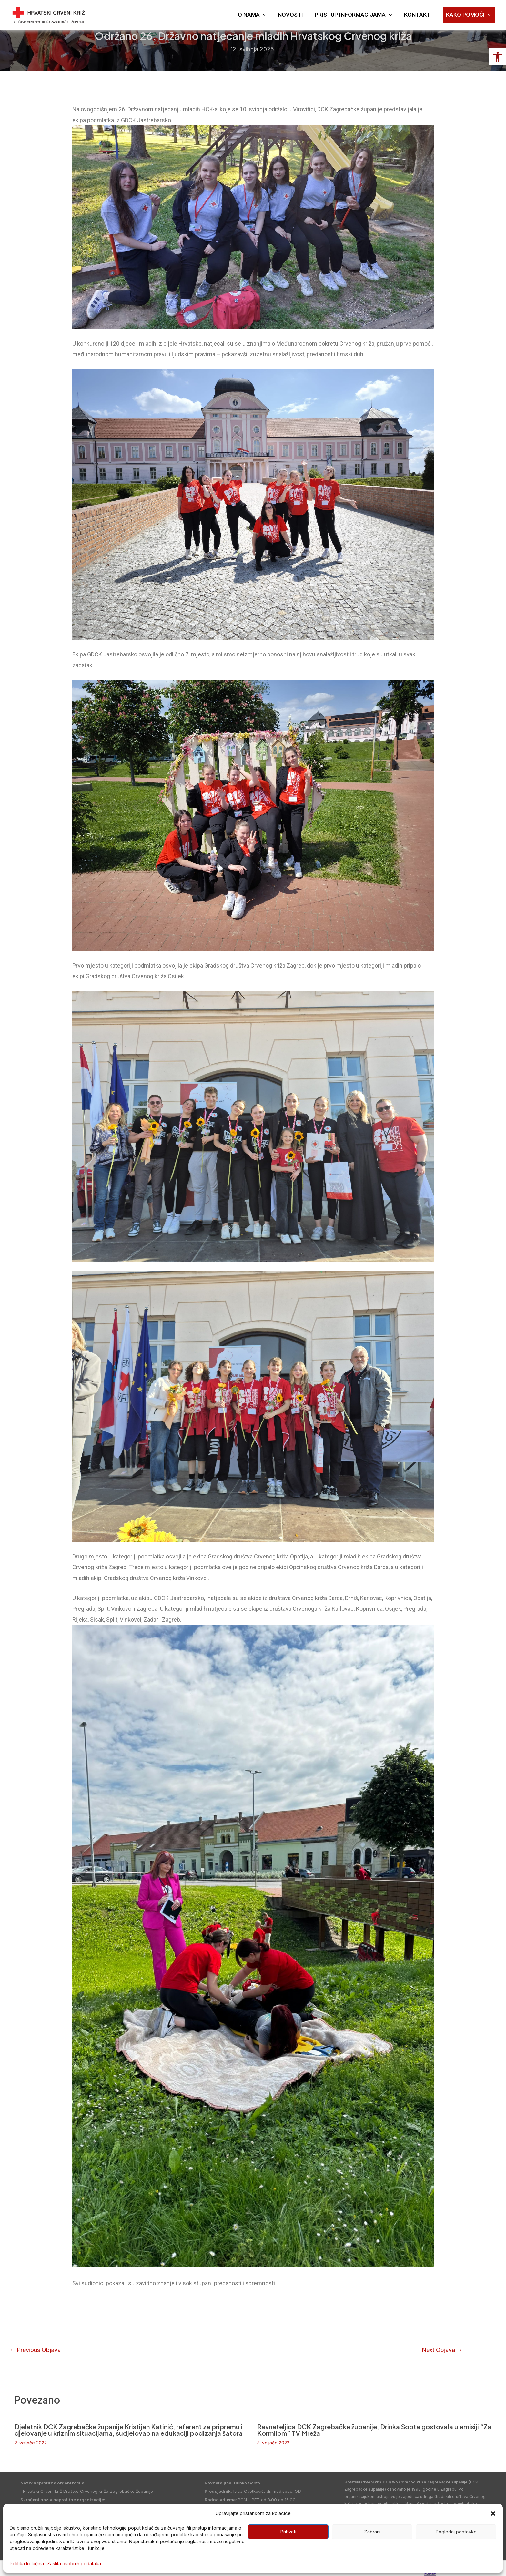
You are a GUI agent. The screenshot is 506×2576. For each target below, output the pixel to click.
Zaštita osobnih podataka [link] (74, 2563)
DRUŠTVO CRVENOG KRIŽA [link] (125, 11)
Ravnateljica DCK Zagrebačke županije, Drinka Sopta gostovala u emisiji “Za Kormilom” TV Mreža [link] (374, 2430)
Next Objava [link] (442, 2350)
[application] (263, 15)
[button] (493, 2513)
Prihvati (288, 2532)
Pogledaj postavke (456, 2532)
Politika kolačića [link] (27, 2563)
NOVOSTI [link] (290, 14)
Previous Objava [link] (35, 2350)
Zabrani (372, 2532)
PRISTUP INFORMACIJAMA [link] (353, 15)
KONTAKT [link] (417, 14)
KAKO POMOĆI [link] (468, 15)
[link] (497, 56)
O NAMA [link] (252, 15)
